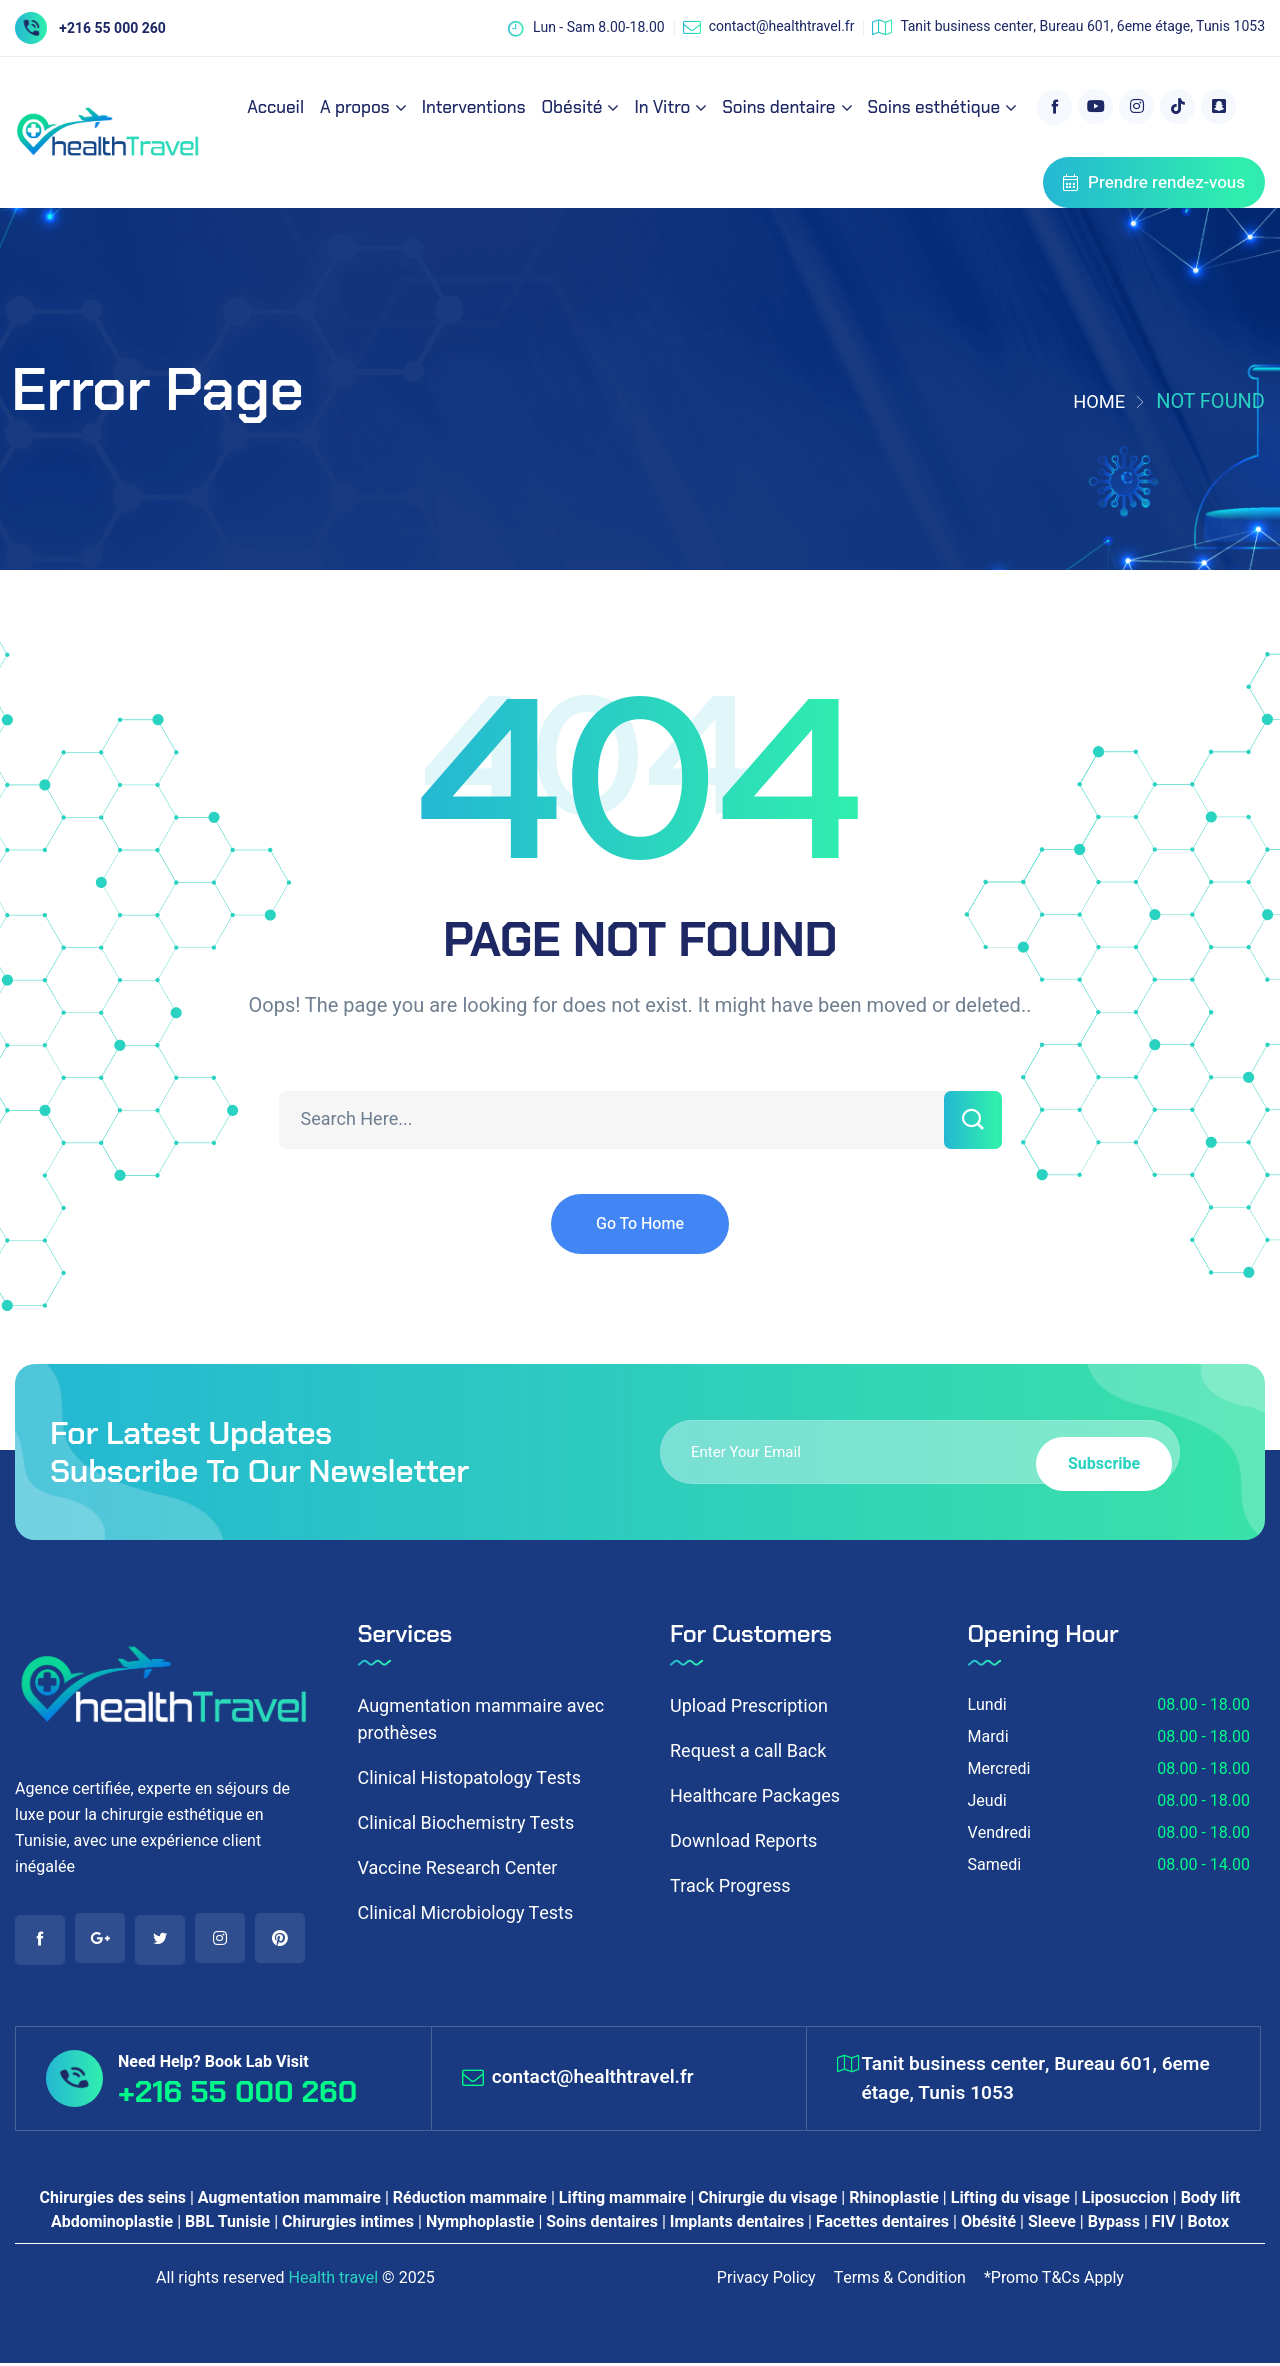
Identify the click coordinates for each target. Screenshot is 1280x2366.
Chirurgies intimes (348, 2224)
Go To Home (640, 1224)
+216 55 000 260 (112, 28)
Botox (1208, 2224)
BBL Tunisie (227, 2224)
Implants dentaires (737, 2224)
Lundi (987, 1705)
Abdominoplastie (112, 2224)
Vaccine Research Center (458, 1868)
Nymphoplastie (480, 2224)
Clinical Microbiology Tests (466, 1913)
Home (1096, 401)
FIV (1164, 2224)
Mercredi (999, 1769)
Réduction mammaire (470, 2200)
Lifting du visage (1010, 2200)
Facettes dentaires (882, 2224)
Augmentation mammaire (289, 2200)
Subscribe (1096, 1451)
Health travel (333, 2281)
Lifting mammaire (623, 2200)
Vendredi (1000, 1833)
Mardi (988, 1737)
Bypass (1114, 2224)
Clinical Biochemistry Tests (466, 1823)
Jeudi (987, 1801)
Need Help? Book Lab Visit (213, 2064)
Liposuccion (1125, 2200)
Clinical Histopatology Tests (469, 1778)
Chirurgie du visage (767, 2200)
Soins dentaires (602, 2224)
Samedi (995, 1865)
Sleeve (1052, 2224)
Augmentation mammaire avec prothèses (481, 1720)
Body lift (1211, 2200)
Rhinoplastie (894, 2200)
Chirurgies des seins (112, 2200)
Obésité (988, 2224)
